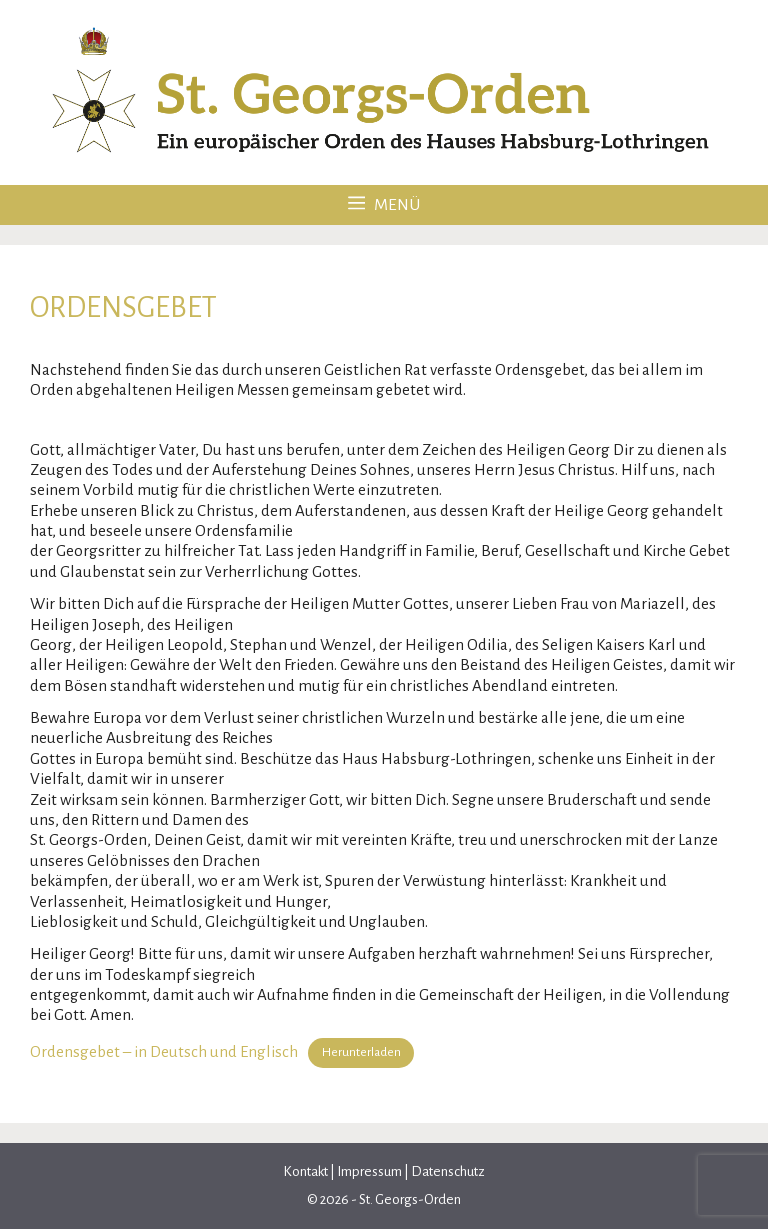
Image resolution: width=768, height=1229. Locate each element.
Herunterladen (361, 1052)
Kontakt (306, 1171)
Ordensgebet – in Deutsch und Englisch (164, 1050)
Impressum (369, 1171)
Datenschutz (447, 1171)
